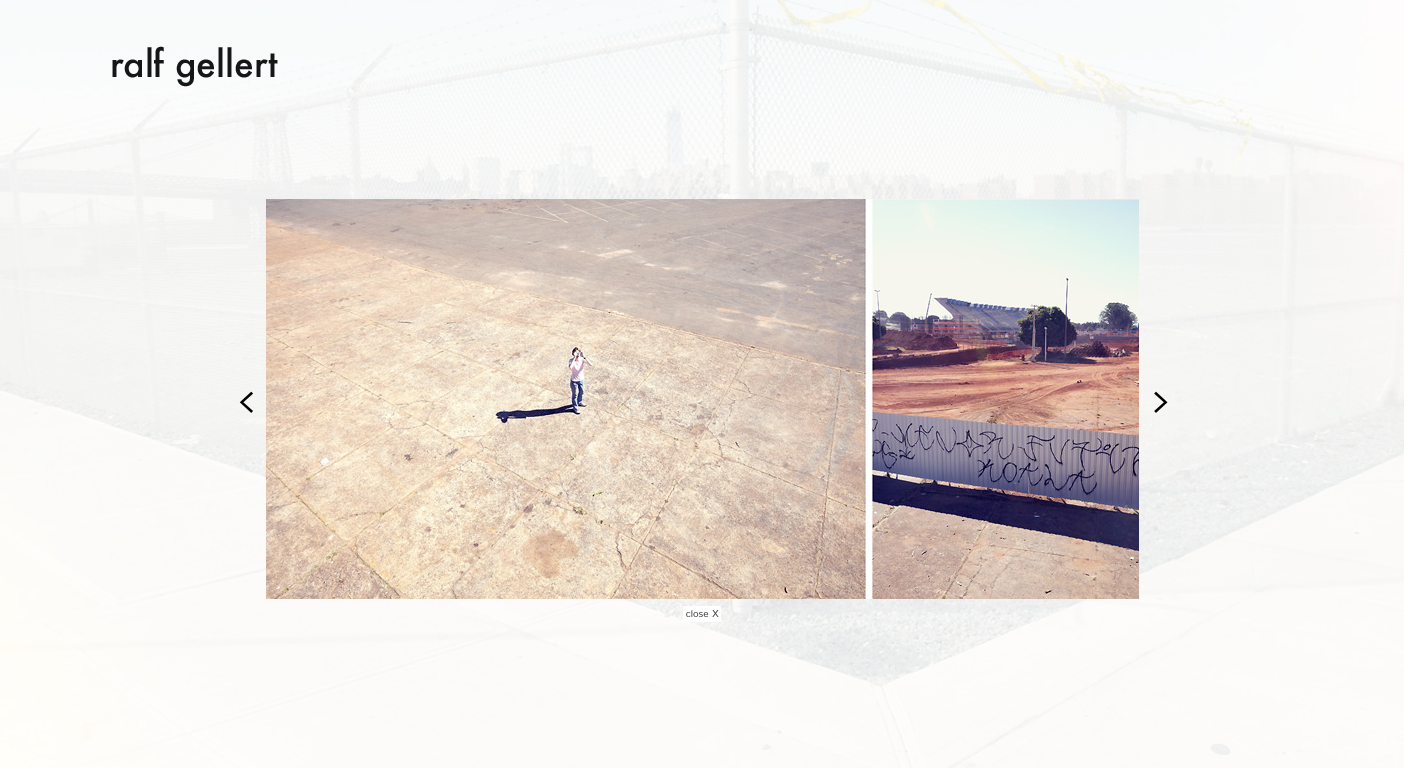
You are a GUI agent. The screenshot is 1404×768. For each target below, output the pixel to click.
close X (702, 614)
